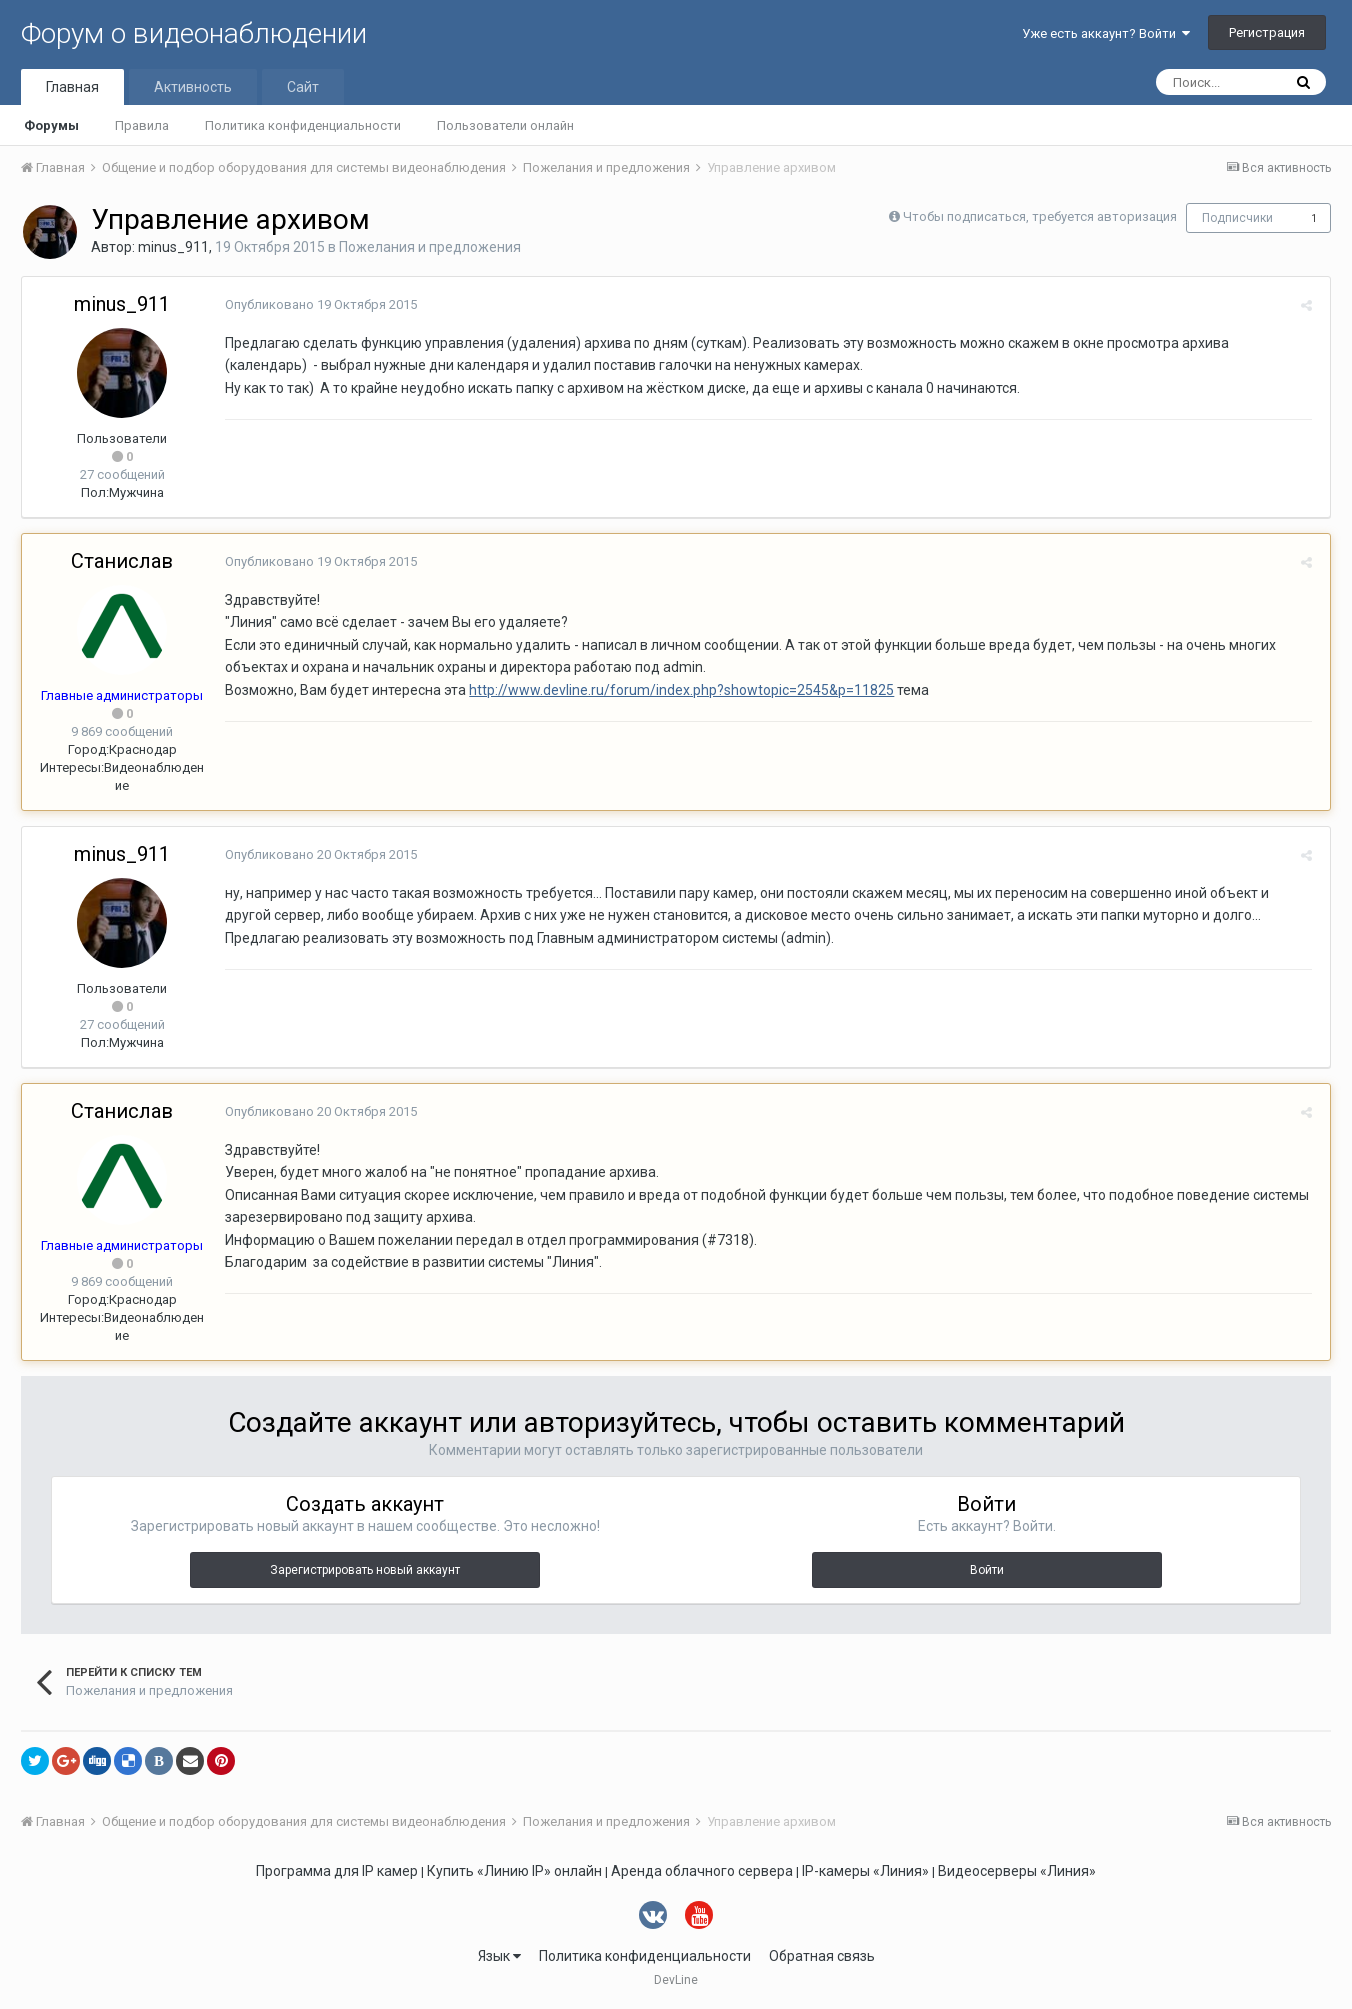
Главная (72, 87)
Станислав (122, 561)
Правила (142, 125)
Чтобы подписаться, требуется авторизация (1040, 216)
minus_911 (173, 247)
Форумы (51, 125)
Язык (499, 1956)
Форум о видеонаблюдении (194, 33)
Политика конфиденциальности (303, 125)
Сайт (303, 87)
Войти (987, 1570)
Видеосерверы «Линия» (1017, 1871)
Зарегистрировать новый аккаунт (365, 1570)
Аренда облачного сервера (702, 1871)
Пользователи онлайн (505, 125)
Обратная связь (822, 1956)
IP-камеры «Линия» (865, 1871)
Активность (193, 87)
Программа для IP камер (337, 1871)
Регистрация (1267, 32)
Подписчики (1237, 218)
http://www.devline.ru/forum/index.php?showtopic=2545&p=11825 (678, 690)
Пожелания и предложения (430, 247)
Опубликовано (318, 304)
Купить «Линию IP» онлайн (514, 1871)
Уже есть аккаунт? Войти (1106, 33)
